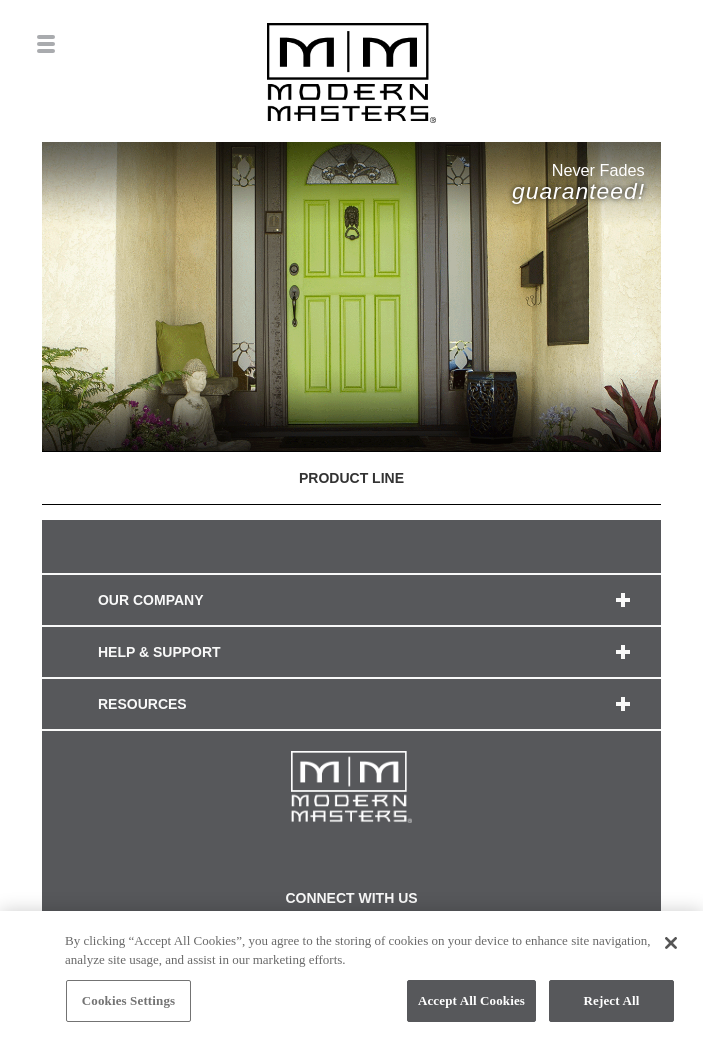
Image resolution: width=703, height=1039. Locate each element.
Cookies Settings (128, 1005)
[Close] (671, 948)
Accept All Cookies (471, 1005)
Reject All (612, 1005)
